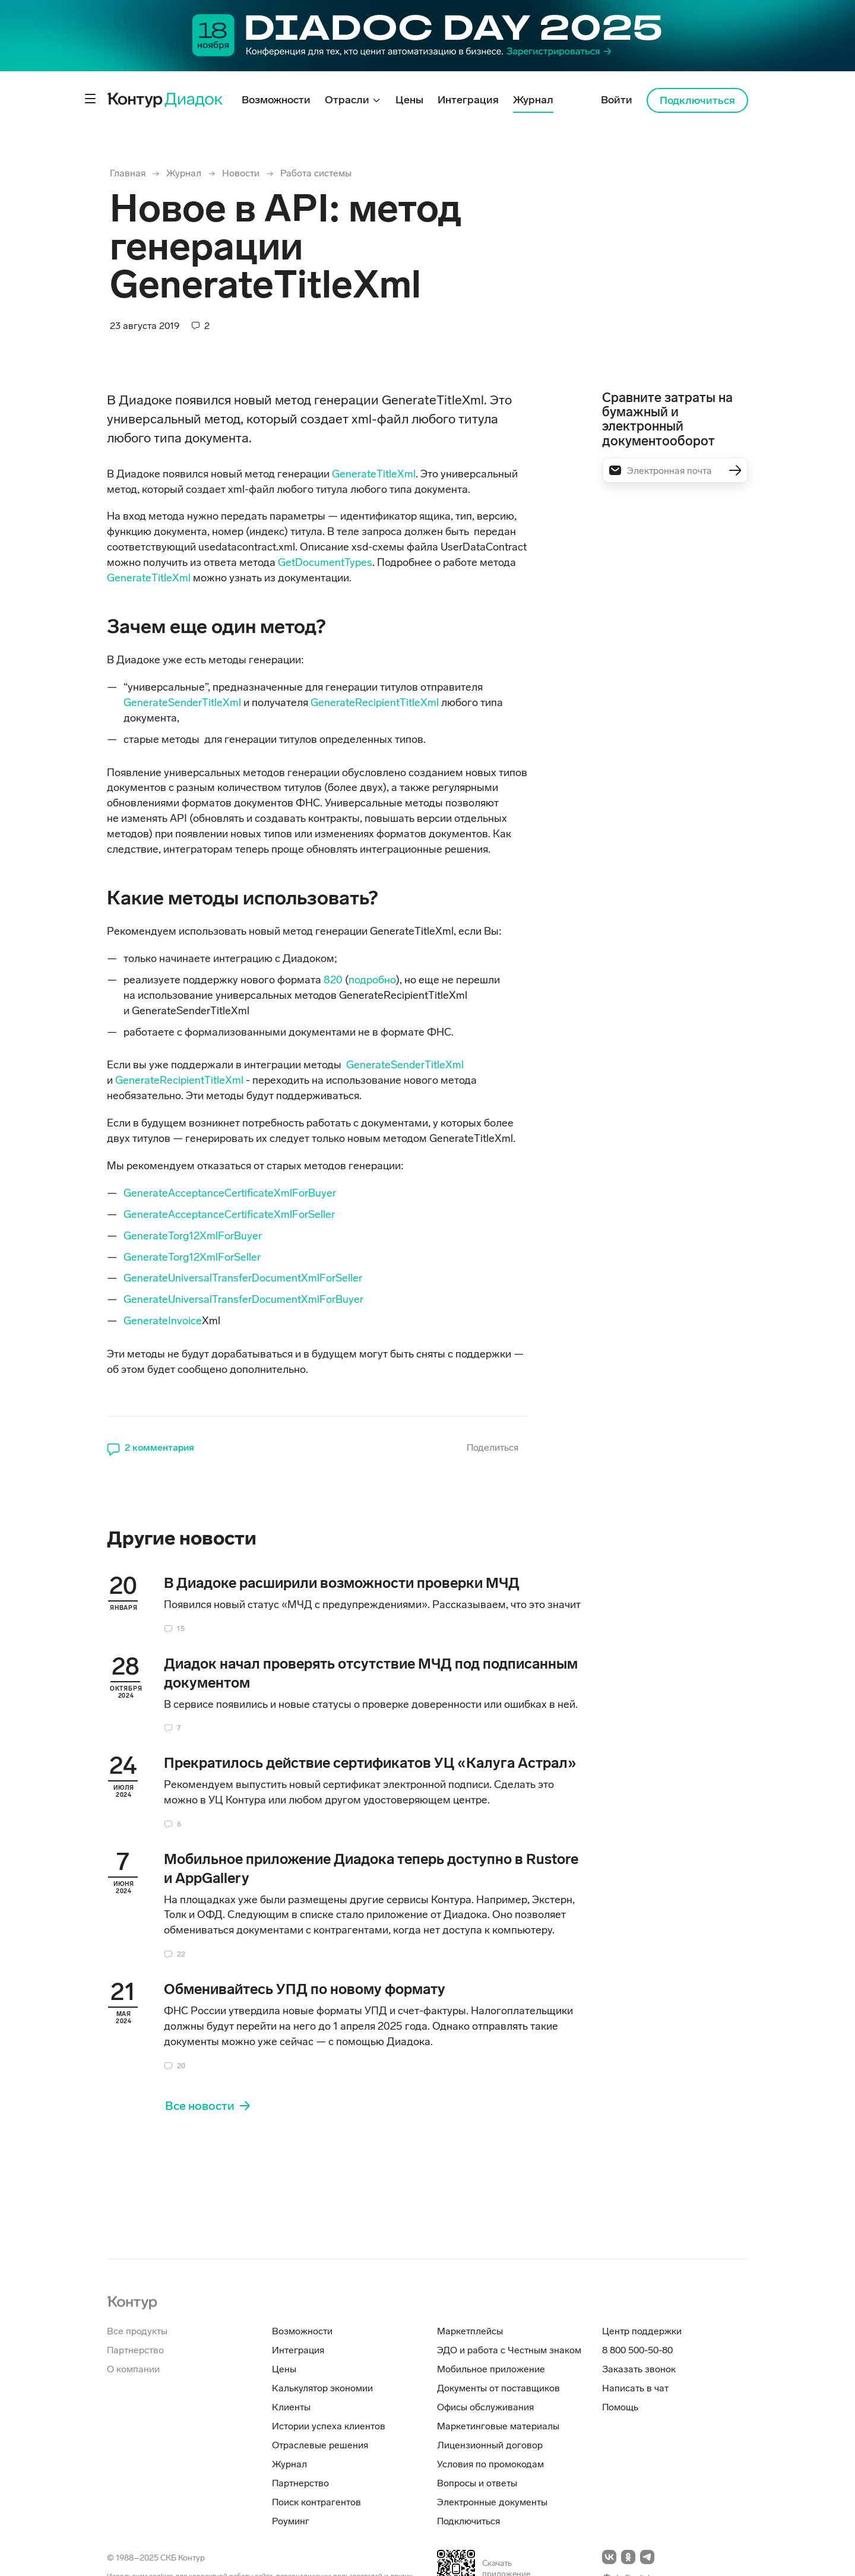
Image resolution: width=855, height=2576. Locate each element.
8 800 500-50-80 (637, 2350)
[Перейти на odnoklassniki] (628, 2557)
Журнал (183, 173)
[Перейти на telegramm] (647, 2557)
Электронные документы (492, 2502)
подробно (372, 979)
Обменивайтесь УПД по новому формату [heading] (304, 1989)
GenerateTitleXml (374, 473)
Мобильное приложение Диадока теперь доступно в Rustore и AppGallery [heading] (371, 1868)
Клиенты (291, 2407)
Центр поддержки (642, 2331)
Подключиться (697, 100)
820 (333, 979)
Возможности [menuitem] (276, 99)
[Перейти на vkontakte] (609, 2557)
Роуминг (290, 2521)
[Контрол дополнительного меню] (90, 98)
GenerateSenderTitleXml (183, 702)
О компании (133, 2369)
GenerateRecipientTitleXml (375, 702)
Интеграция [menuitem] (468, 99)
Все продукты (137, 2331)
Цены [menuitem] (409, 99)
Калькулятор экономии (322, 2388)
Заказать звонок (639, 2369)
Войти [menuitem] (616, 99)
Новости (240, 173)
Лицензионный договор (490, 2445)
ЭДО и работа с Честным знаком (509, 2350)
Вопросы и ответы (477, 2483)
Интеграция (298, 2350)
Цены (284, 2369)
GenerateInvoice (163, 1320)
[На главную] (132, 2301)
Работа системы (316, 173)
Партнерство (135, 2350)
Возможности (302, 2331)
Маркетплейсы (470, 2331)
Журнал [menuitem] (533, 99)
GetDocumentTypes (325, 562)
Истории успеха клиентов (328, 2426)
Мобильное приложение (491, 2369)
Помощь (620, 2407)
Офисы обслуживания (485, 2407)
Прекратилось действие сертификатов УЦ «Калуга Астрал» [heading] (370, 1762)
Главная (127, 173)
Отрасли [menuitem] (348, 99)
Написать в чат (635, 2388)
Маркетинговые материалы (498, 2426)
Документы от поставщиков (498, 2388)
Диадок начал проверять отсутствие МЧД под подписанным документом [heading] (371, 1673)
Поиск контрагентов (316, 2502)
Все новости (200, 2106)
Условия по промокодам (490, 2464)
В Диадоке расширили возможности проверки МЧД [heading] (342, 1582)
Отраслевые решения (320, 2445)
